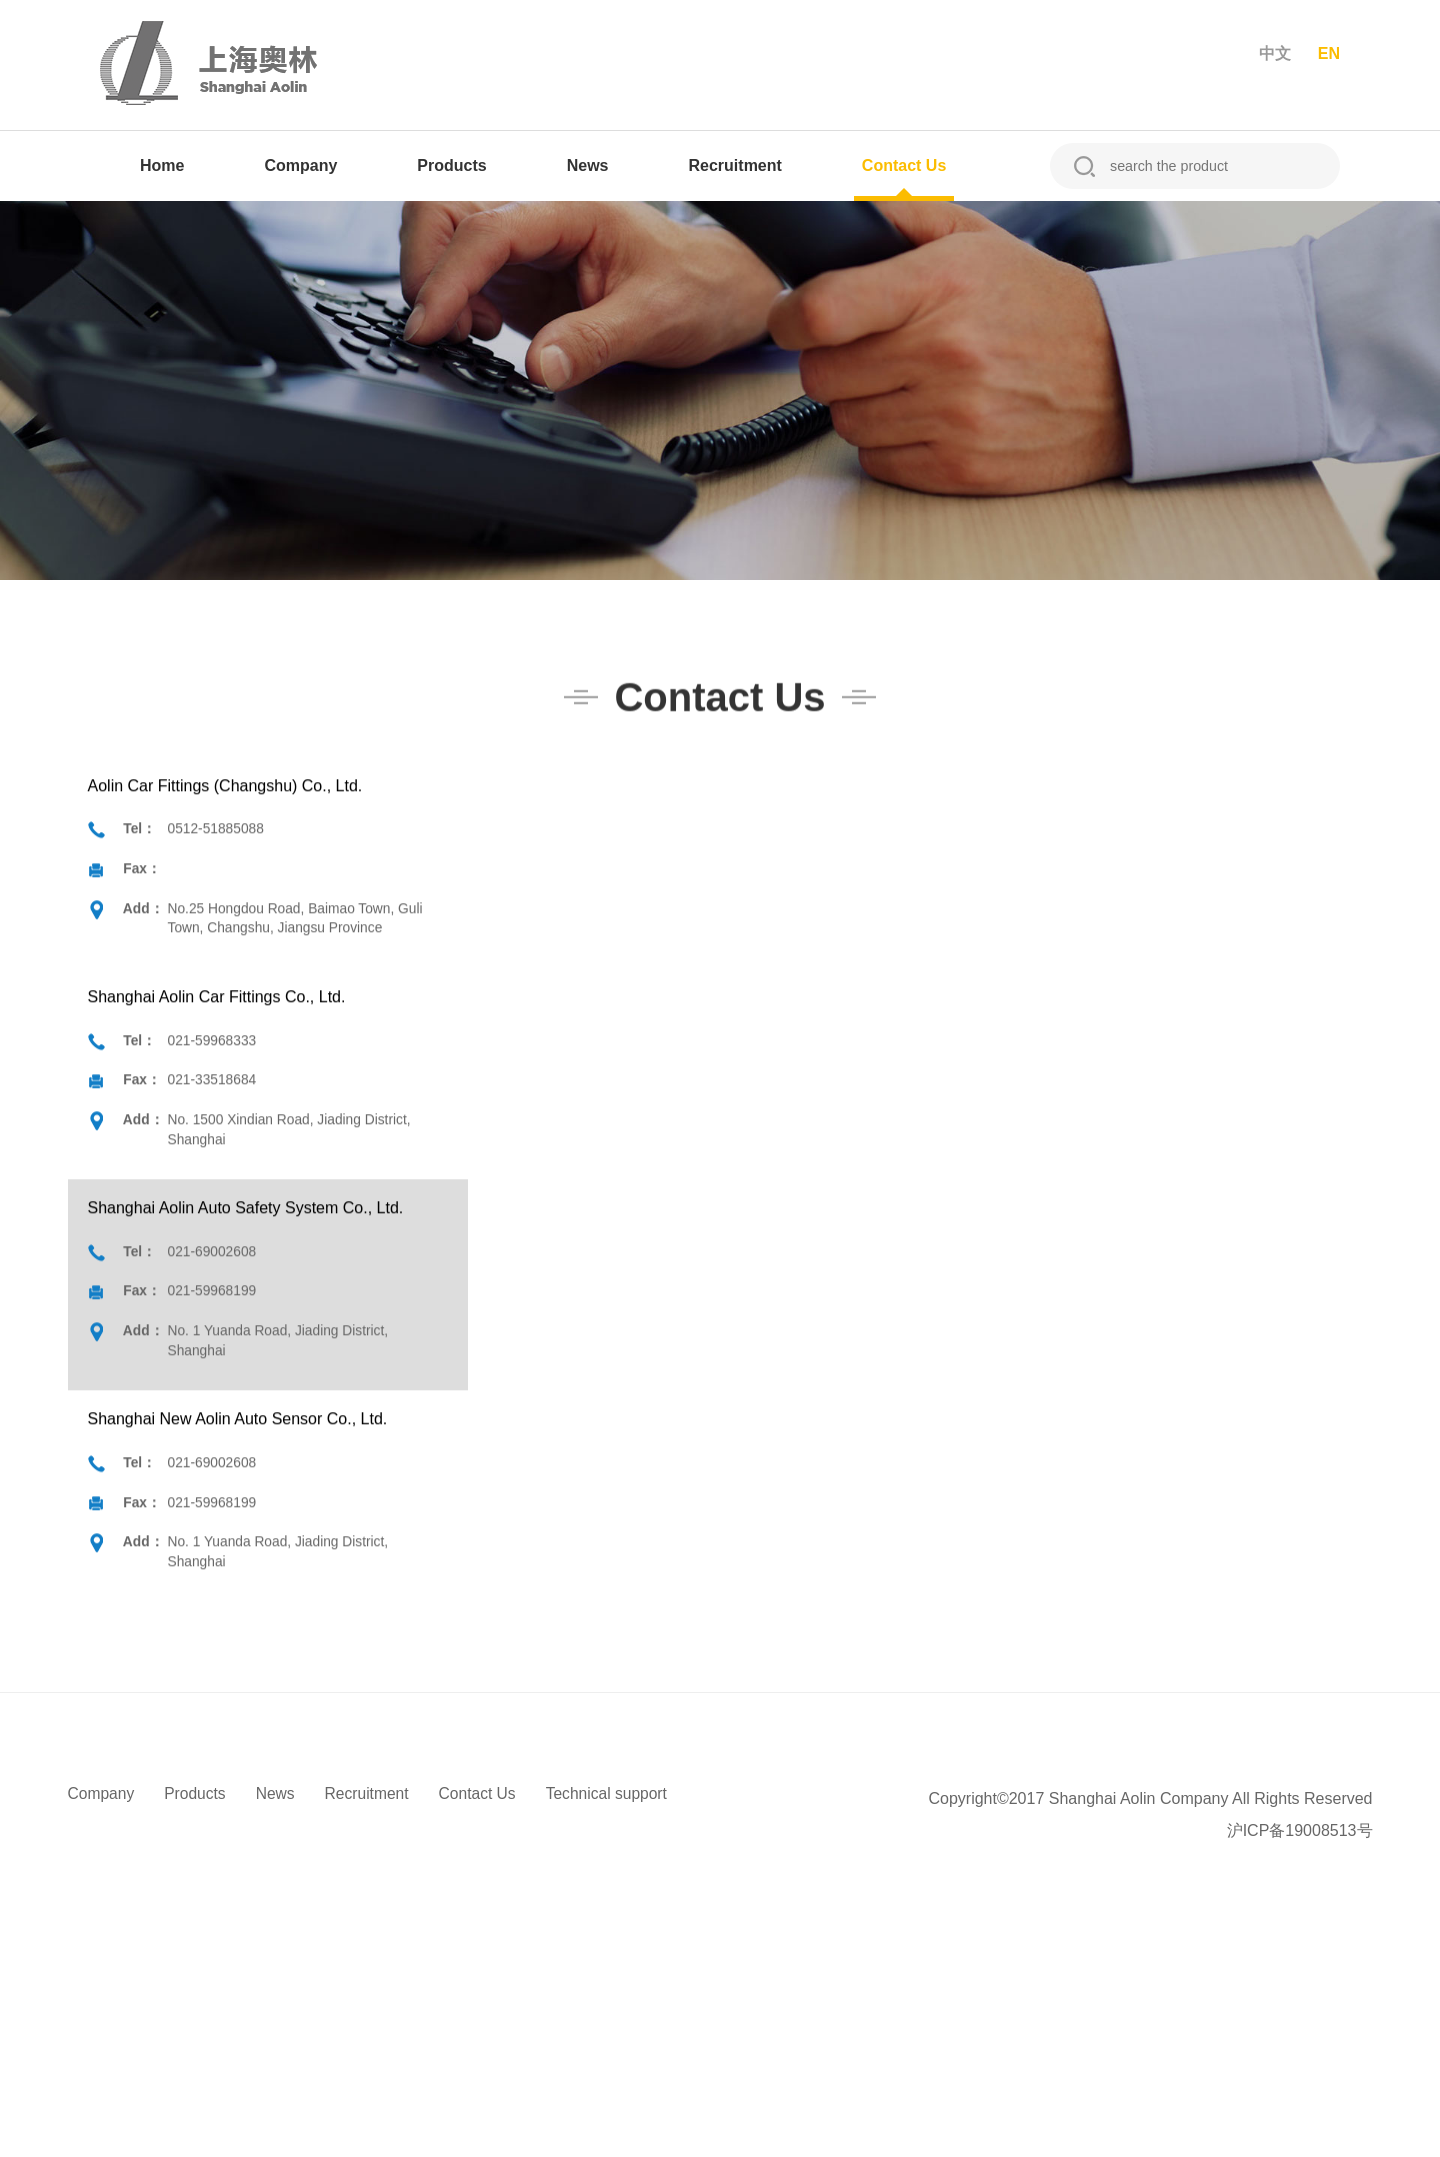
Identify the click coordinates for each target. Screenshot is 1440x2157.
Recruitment (735, 165)
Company (300, 165)
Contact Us (904, 165)
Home (162, 165)
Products (451, 165)
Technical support (617, 1793)
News (588, 165)
